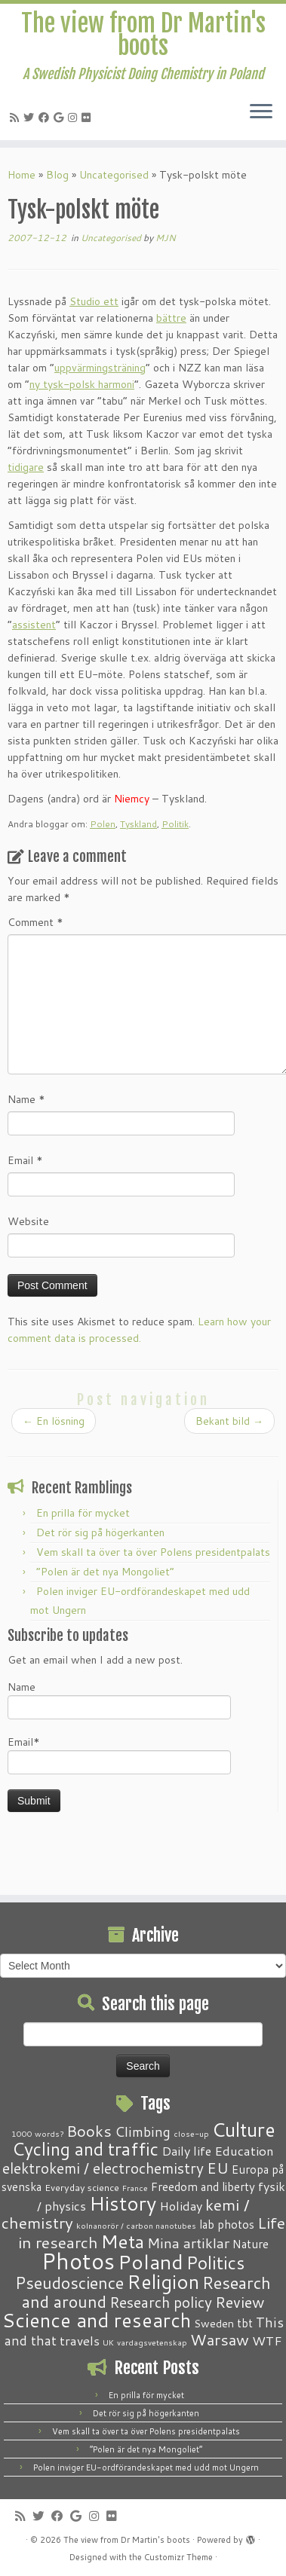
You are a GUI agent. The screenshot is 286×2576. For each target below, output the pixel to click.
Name (26, 1099)
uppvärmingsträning (100, 367)
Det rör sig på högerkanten (100, 1532)
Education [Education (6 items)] (244, 2150)
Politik (175, 823)
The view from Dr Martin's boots (143, 35)
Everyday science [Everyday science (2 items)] (82, 2187)
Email (25, 1160)
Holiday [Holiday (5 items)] (180, 2205)
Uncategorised (114, 174)
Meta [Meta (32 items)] (122, 2241)
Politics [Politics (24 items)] (215, 2262)
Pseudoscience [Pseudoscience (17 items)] (69, 2282)
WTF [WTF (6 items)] (267, 2340)
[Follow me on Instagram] (74, 117)
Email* (119, 1754)
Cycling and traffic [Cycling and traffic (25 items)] (85, 2149)
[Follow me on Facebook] (46, 117)
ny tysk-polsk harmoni (81, 384)
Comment (35, 922)
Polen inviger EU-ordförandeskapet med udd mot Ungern (146, 2467)
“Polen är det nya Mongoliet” (105, 1571)
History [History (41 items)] (122, 2203)
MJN (165, 237)
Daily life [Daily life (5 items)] (186, 2150)
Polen (102, 823)
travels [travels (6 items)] (80, 2340)
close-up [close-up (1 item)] (191, 2133)
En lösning (54, 1421)
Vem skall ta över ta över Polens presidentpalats (153, 1552)
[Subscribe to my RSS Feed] (16, 117)
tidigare (26, 467)
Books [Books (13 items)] (89, 2131)
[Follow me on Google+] (61, 117)
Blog (57, 174)
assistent (34, 624)
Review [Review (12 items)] (239, 2301)
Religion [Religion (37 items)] (163, 2281)
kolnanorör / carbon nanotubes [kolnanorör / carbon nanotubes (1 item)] (136, 2225)
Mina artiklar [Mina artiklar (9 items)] (188, 2243)
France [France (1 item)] (135, 2187)
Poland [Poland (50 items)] (150, 2262)
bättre (171, 317)
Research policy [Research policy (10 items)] (160, 2302)
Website (28, 1221)
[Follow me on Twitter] (30, 117)
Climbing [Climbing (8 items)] (143, 2131)
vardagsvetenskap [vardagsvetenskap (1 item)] (152, 2342)
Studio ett (93, 301)
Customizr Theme (178, 2557)
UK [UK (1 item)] (108, 2342)
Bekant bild (229, 1421)
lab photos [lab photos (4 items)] (226, 2224)
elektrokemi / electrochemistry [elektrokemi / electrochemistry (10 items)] (103, 2168)
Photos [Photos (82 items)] (78, 2260)
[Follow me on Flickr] (88, 117)
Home (21, 174)
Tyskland (138, 823)
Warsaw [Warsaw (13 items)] (219, 2340)
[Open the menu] (261, 113)
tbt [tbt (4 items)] (245, 2323)
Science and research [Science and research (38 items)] (96, 2319)
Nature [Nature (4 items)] (250, 2243)
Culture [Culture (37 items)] (243, 2129)
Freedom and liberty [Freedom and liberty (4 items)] (203, 2186)
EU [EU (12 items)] (218, 2167)
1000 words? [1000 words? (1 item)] (37, 2133)
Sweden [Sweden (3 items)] (214, 2323)
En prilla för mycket (83, 1512)
